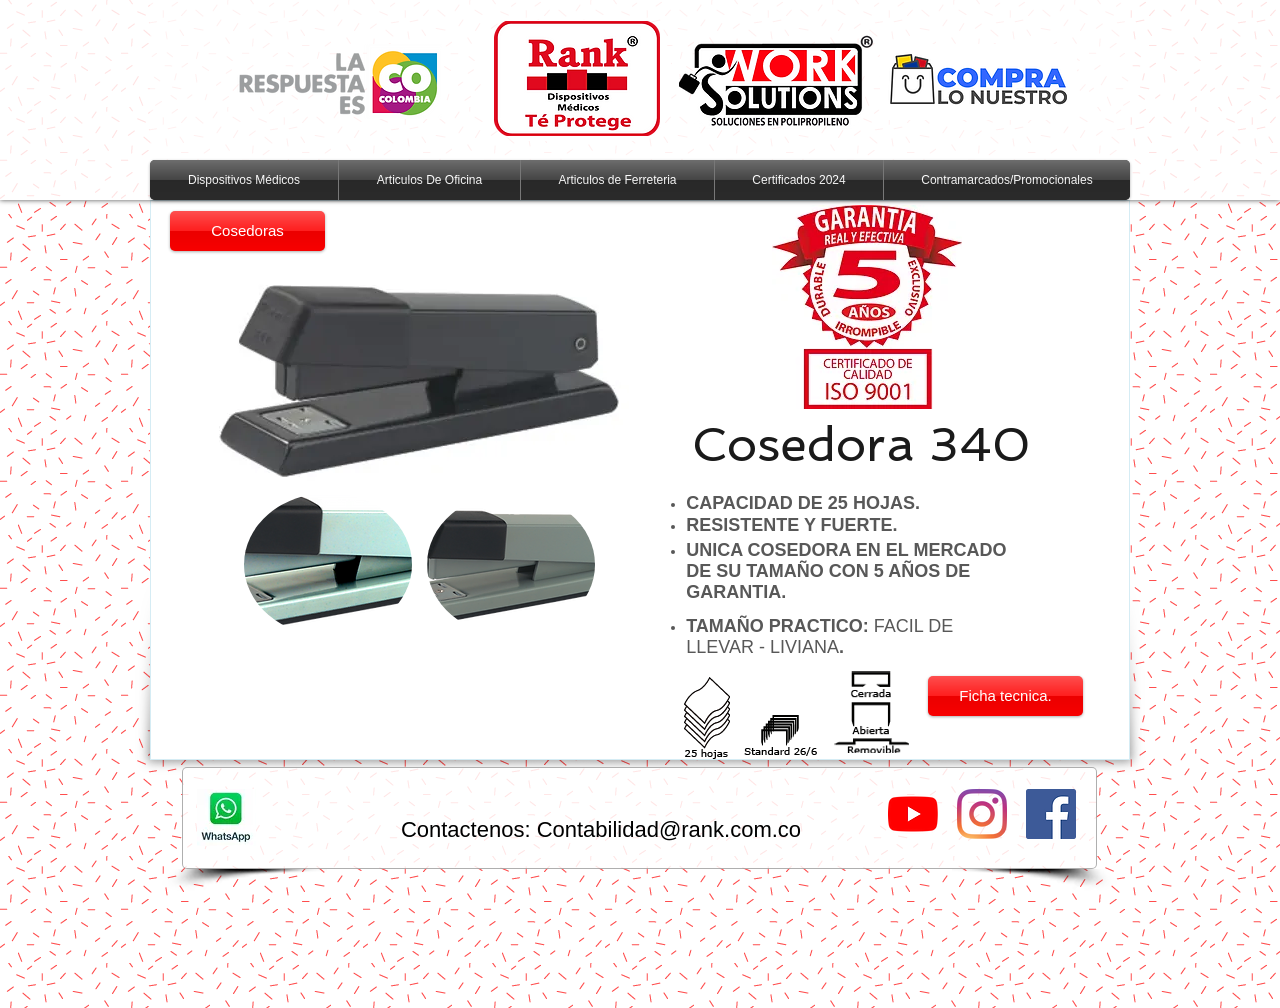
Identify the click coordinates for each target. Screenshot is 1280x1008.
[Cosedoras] (247, 231)
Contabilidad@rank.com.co (669, 829)
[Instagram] (982, 814)
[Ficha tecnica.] (1005, 696)
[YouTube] (913, 814)
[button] (328, 564)
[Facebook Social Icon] (1051, 814)
